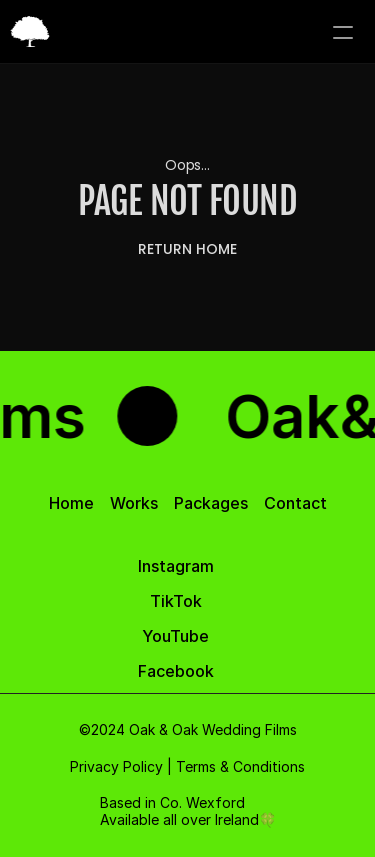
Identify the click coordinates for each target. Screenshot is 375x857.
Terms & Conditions (240, 766)
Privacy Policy (116, 766)
